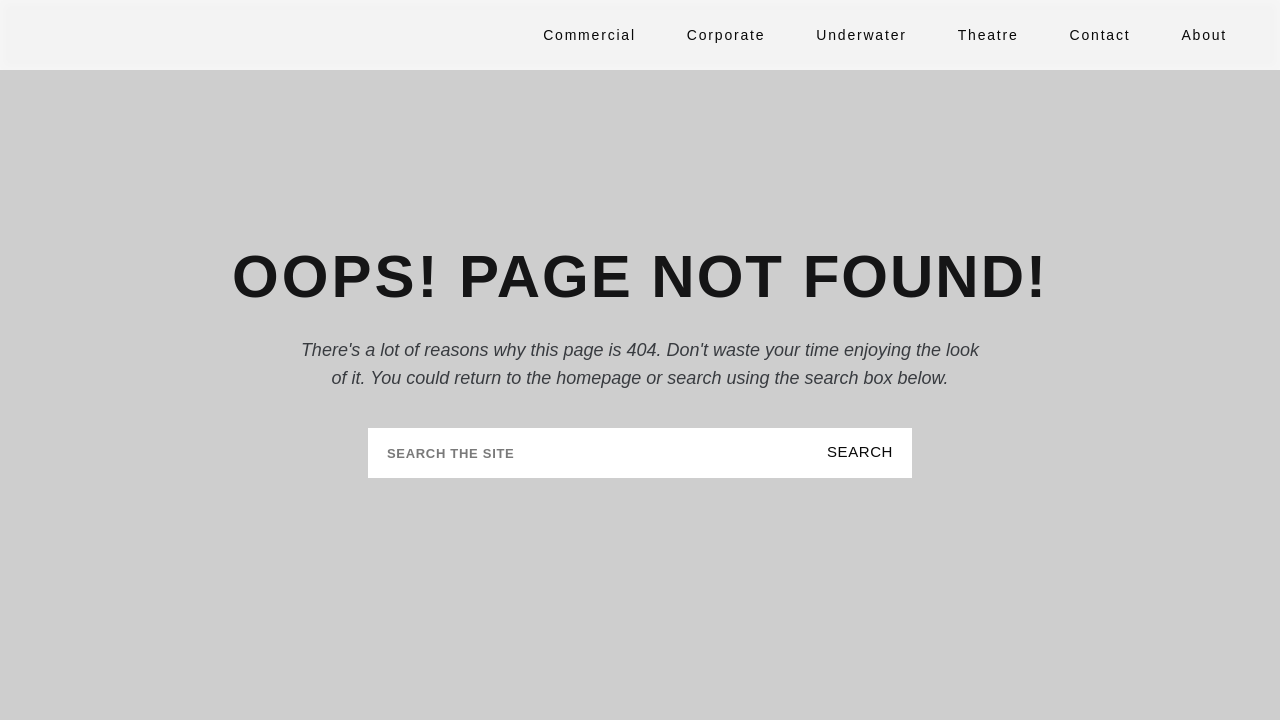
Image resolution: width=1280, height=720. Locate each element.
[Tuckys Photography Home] (155, 35)
